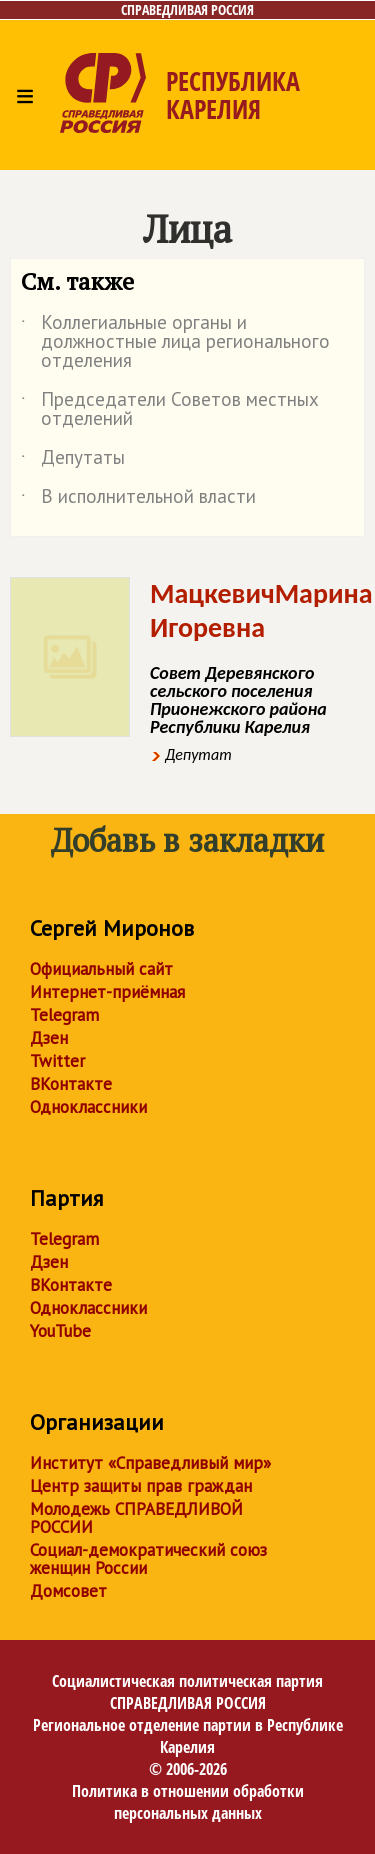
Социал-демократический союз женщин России (148, 1559)
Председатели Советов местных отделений (170, 410)
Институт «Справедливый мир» (150, 1463)
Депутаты (73, 461)
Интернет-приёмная (107, 992)
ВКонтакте (71, 1084)
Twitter (57, 1061)
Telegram (64, 1015)
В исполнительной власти (138, 500)
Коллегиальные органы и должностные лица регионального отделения (175, 342)
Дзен (49, 1038)
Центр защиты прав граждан (141, 1486)
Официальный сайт (101, 969)
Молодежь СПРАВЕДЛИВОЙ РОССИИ (136, 1518)
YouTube (60, 1331)
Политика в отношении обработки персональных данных (188, 1802)
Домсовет (68, 1591)
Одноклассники (88, 1107)
